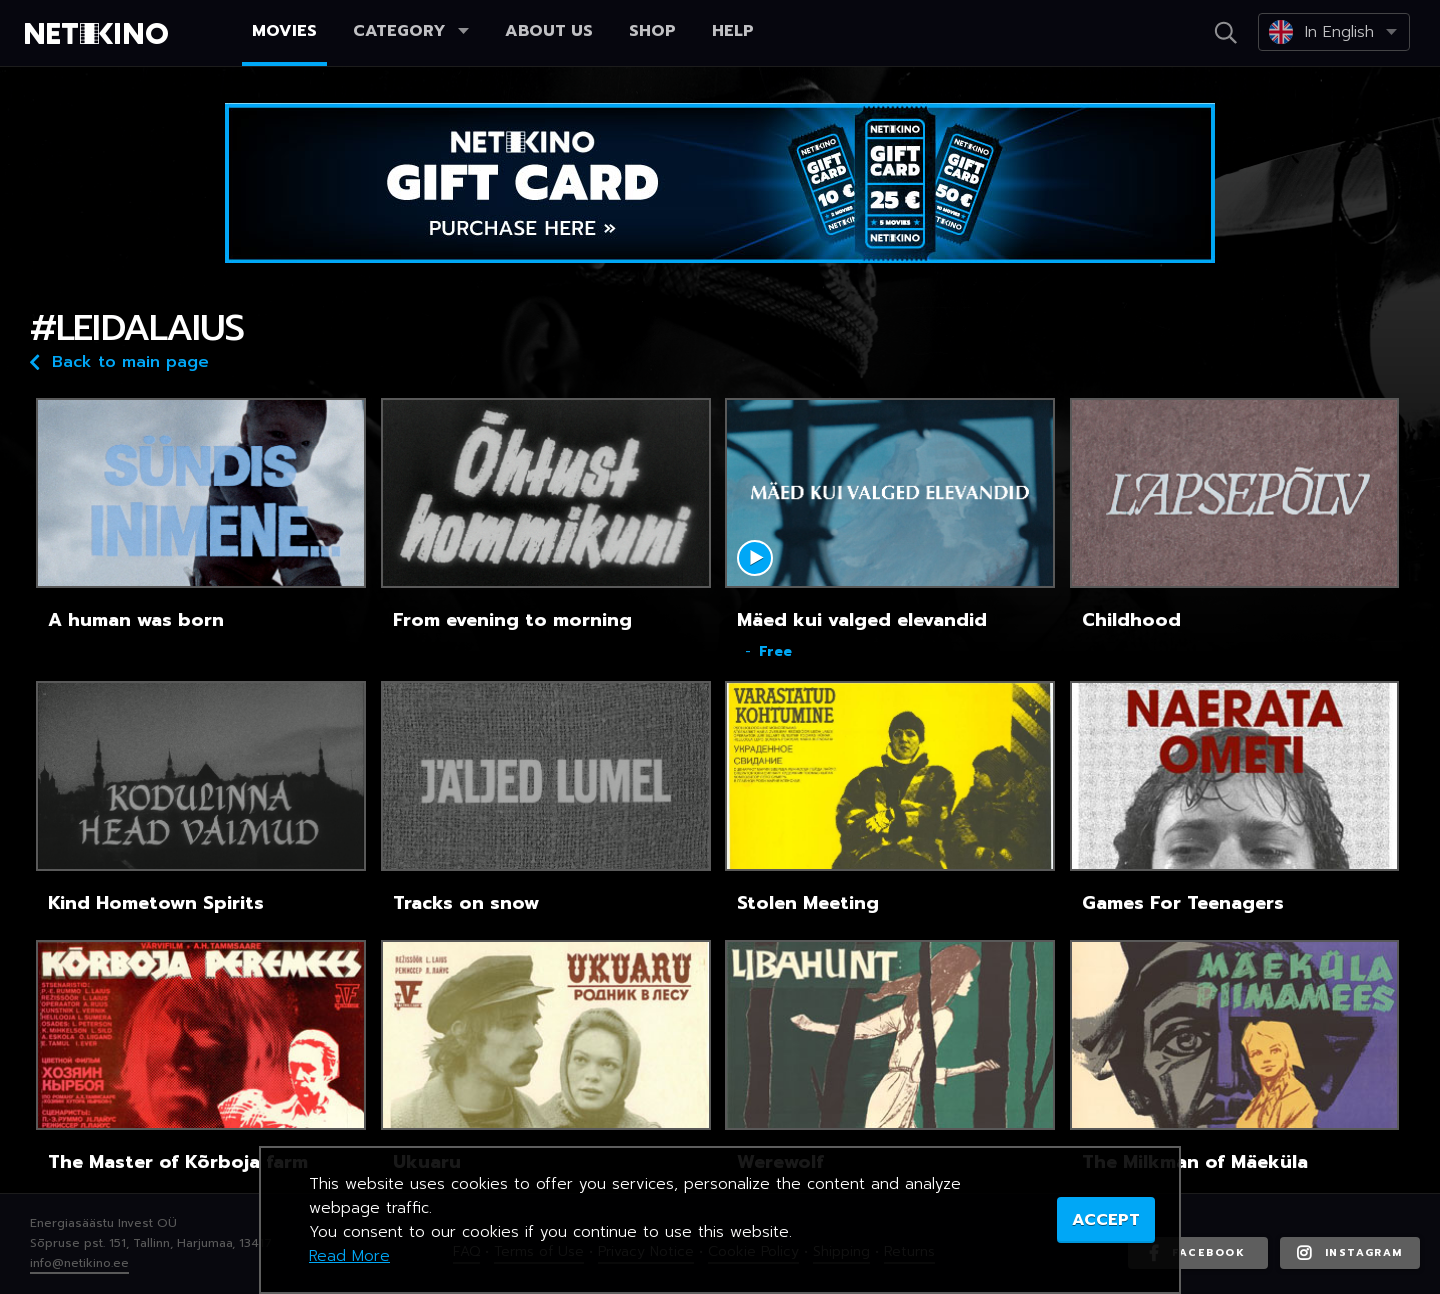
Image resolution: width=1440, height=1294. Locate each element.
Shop (652, 31)
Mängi (755, 558)
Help (733, 31)
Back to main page (119, 360)
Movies (284, 31)
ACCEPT (1106, 1220)
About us (549, 31)
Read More (349, 1256)
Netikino (100, 34)
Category (411, 31)
